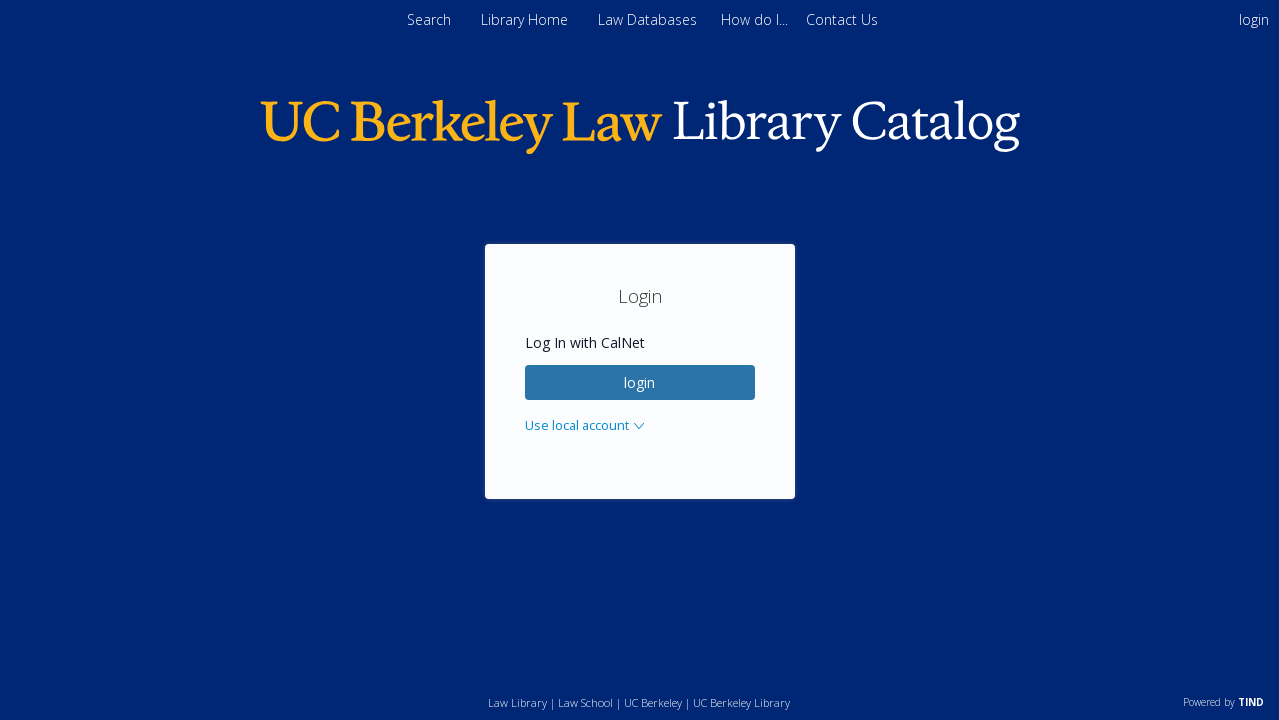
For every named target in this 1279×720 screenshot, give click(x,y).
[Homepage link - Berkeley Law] (640, 149)
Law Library (517, 702)
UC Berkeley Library (741, 702)
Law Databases (649, 19)
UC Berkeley (653, 702)
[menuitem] (756, 19)
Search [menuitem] (429, 19)
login (639, 382)
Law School (585, 702)
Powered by (1223, 702)
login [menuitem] (1254, 19)
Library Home (526, 19)
